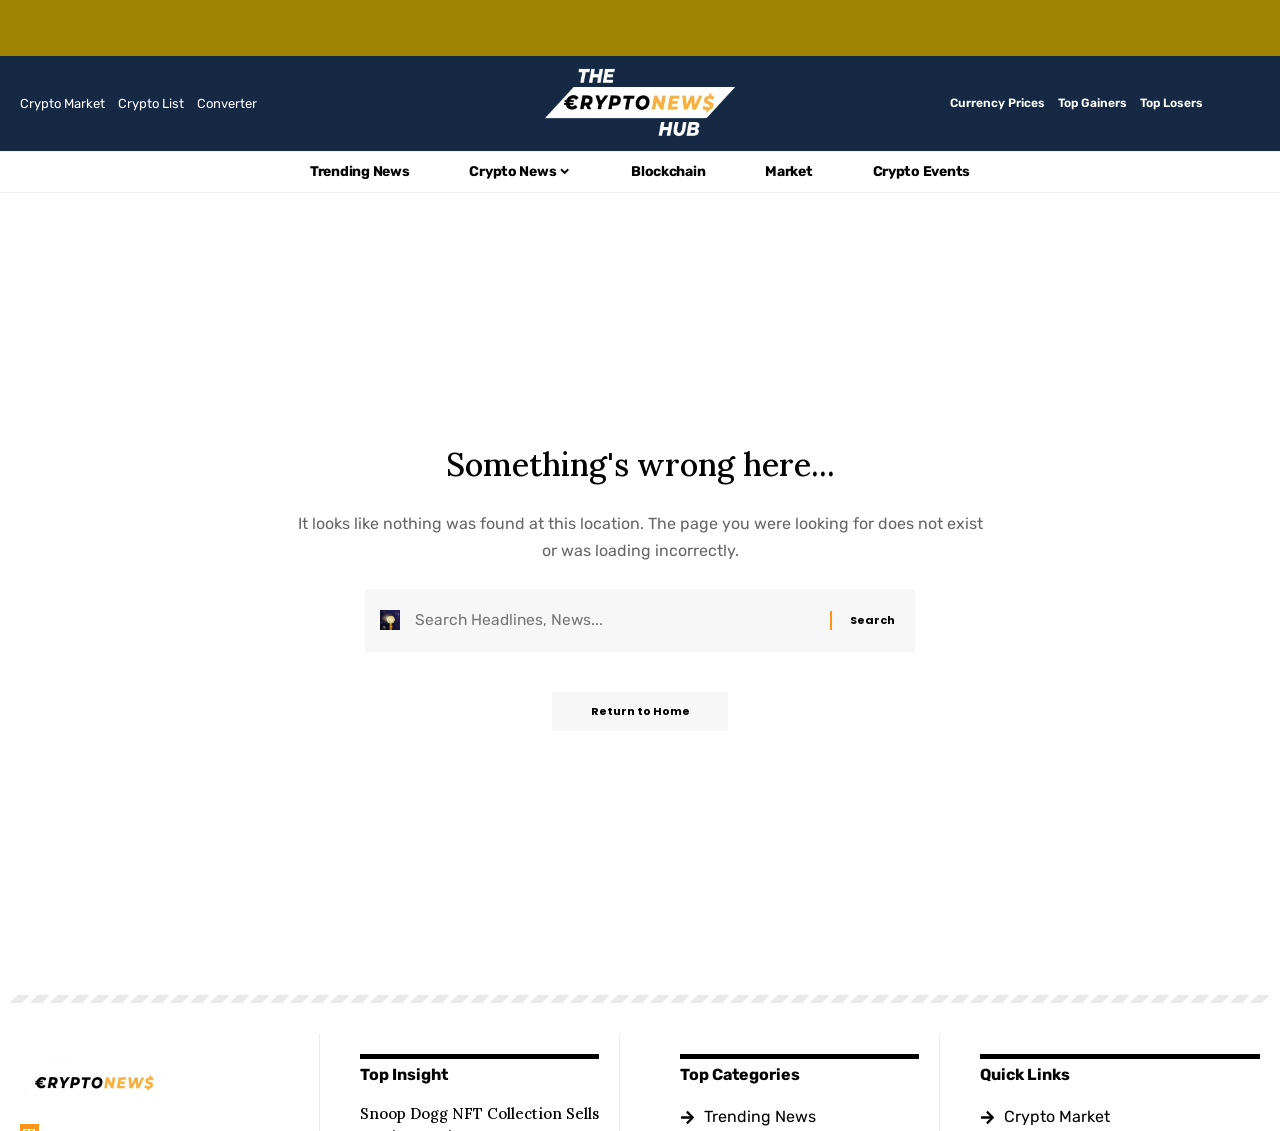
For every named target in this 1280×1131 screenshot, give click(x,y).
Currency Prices (997, 103)
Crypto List (151, 103)
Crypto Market (62, 103)
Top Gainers (1092, 103)
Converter (227, 103)
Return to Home (640, 714)
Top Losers (1171, 103)
